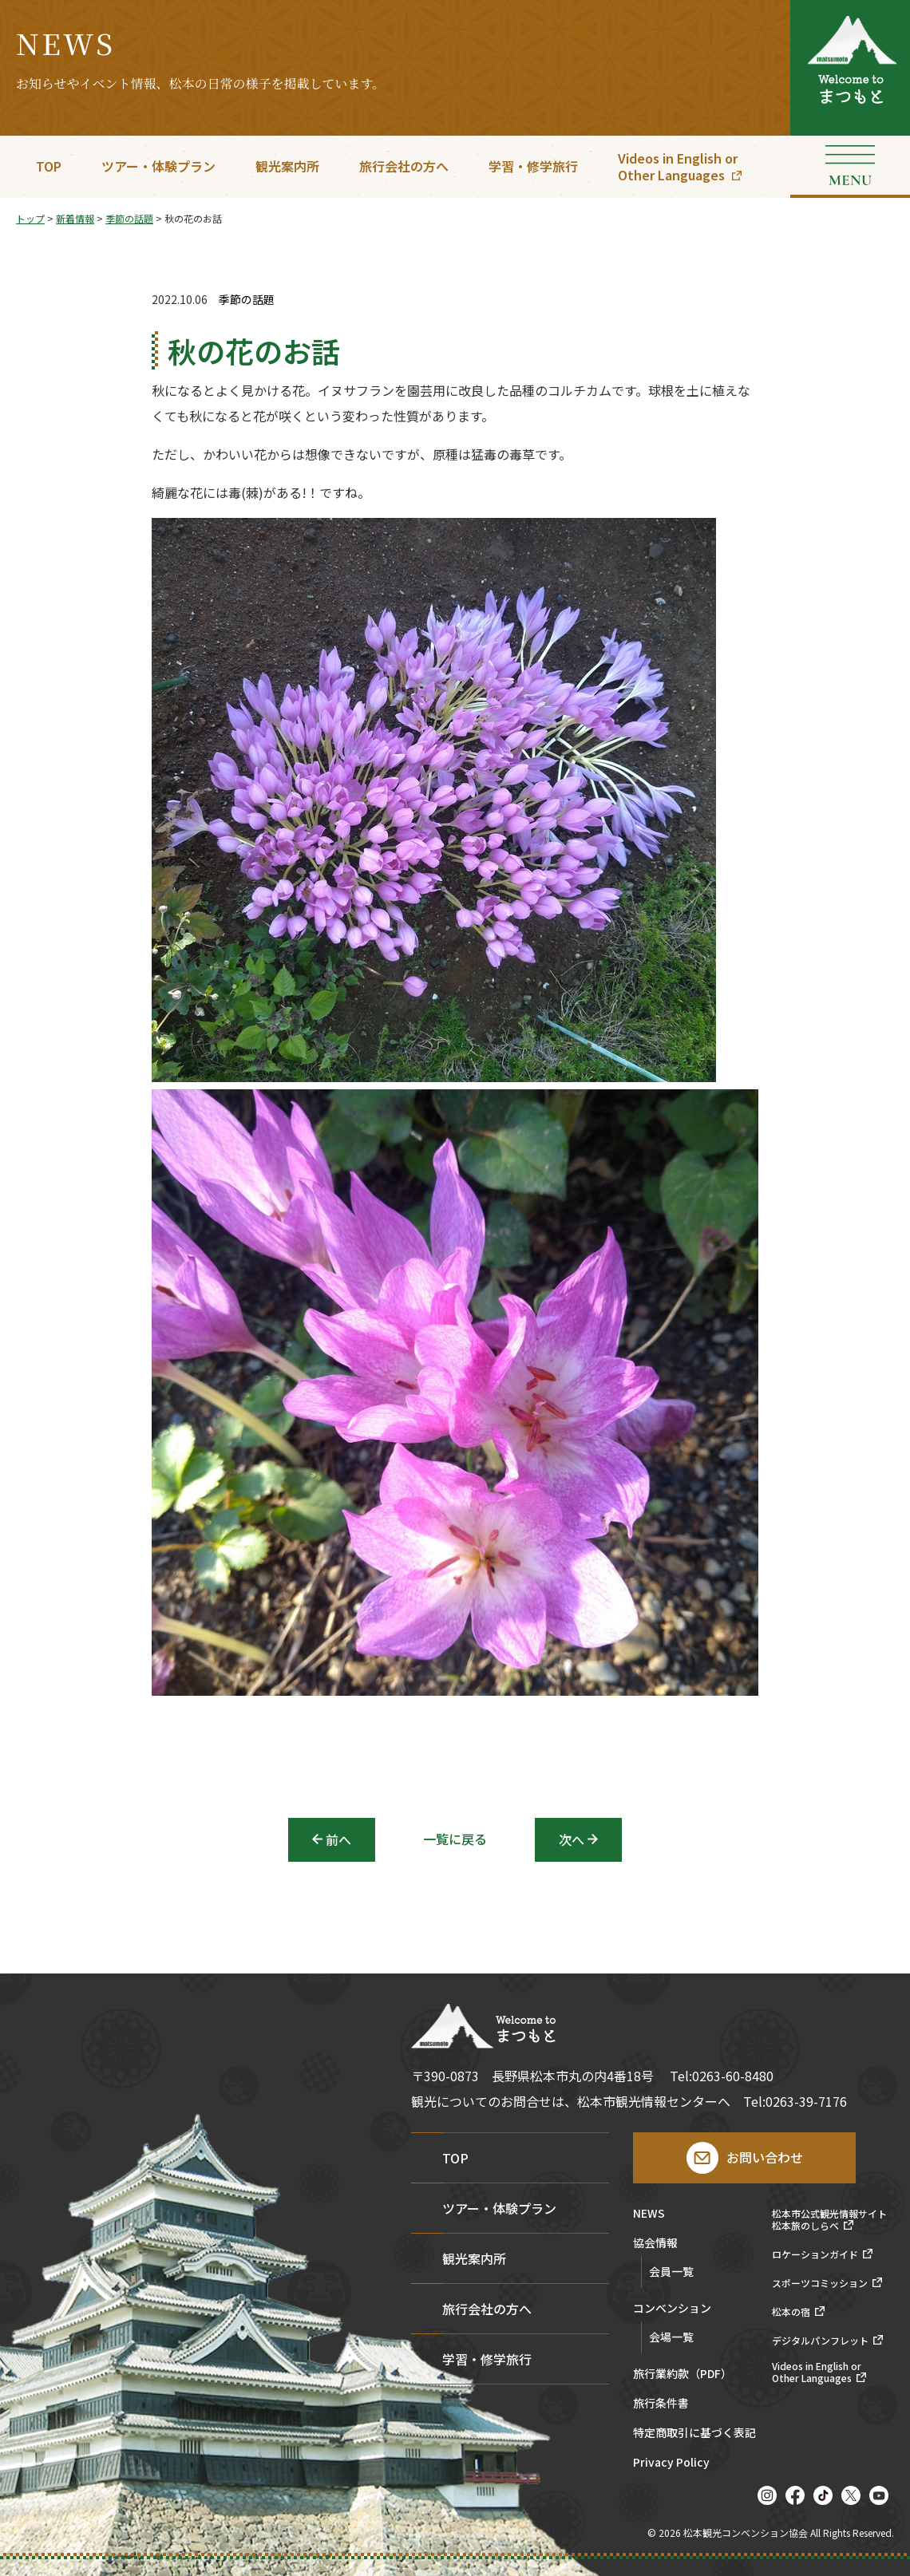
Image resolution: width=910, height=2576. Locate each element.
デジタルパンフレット (820, 2340)
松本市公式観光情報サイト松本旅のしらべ (829, 2219)
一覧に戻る (455, 1838)
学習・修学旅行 (533, 166)
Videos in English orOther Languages (678, 166)
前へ (338, 1839)
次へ (571, 1839)
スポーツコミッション (820, 2283)
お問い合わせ (764, 2157)
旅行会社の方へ (404, 166)
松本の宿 (791, 2311)
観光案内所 (287, 166)
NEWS (649, 2214)
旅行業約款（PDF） (682, 2374)
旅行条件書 (661, 2404)
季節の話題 (247, 299)
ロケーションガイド (815, 2254)
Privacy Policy (671, 2463)
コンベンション (672, 2309)
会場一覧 (671, 2337)
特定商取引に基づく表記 (694, 2433)
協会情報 (655, 2243)
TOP (48, 166)
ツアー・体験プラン (158, 166)
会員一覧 (671, 2271)
